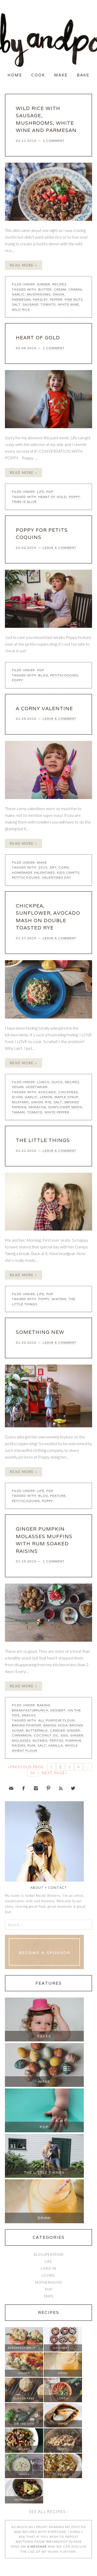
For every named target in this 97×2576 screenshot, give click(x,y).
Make (61, 75)
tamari (18, 1112)
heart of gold (52, 497)
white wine (68, 304)
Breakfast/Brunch (30, 1710)
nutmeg (40, 1740)
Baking (43, 1705)
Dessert (58, 1710)
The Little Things (44, 2172)
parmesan (21, 299)
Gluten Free (23, 2398)
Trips (48, 2296)
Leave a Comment (59, 548)
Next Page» (54, 1773)
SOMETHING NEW (40, 1332)
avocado (47, 1092)
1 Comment (53, 141)
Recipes (59, 284)
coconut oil (46, 1735)
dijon (17, 1097)
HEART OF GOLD (38, 337)
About (37, 1887)
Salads (24, 2449)
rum (31, 1745)
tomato (48, 304)
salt (16, 304)
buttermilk (37, 1730)
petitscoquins (64, 675)
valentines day (56, 877)
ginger (76, 1735)
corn (63, 867)
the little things (43, 1140)
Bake (83, 75)
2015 (43, 867)
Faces (44, 2036)
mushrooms (38, 294)
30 (32, 1773)
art (53, 867)
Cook (38, 75)
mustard (20, 1102)
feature (58, 1496)
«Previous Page (26, 1767)
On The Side (24, 2423)
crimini (75, 289)
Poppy (74, 497)
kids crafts (68, 872)
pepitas (56, 1740)
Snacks (29, 1715)
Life (40, 492)
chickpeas (68, 1092)
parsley (40, 299)
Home (15, 75)
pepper (56, 299)
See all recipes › (48, 2511)
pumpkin (73, 1740)
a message (37, 2546)
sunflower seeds (65, 1107)
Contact (57, 1887)
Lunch (43, 1082)
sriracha (37, 1107)
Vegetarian (37, 1087)
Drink (44, 2218)
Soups (24, 2474)
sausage (31, 304)
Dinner (43, 284)
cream (60, 289)
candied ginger (65, 1730)
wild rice (21, 309)
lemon (46, 1097)
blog (43, 675)
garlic (18, 294)
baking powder (26, 1725)
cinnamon (22, 1735)
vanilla (55, 1745)
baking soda (55, 1725)
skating (58, 1299)
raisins (18, 1745)
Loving (48, 2275)
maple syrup (66, 1097)
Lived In (48, 2268)
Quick (57, 1082)
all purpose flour (56, 1720)
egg (64, 1735)
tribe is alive (24, 502)
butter (45, 289)
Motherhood (48, 2282)
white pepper (56, 1112)
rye (48, 1102)
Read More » (23, 265)
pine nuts (74, 299)
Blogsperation (48, 2254)
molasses (21, 1740)
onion (58, 294)
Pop (49, 492)
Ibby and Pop (48, 40)
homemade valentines (33, 872)
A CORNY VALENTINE (44, 708)
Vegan (18, 1087)
